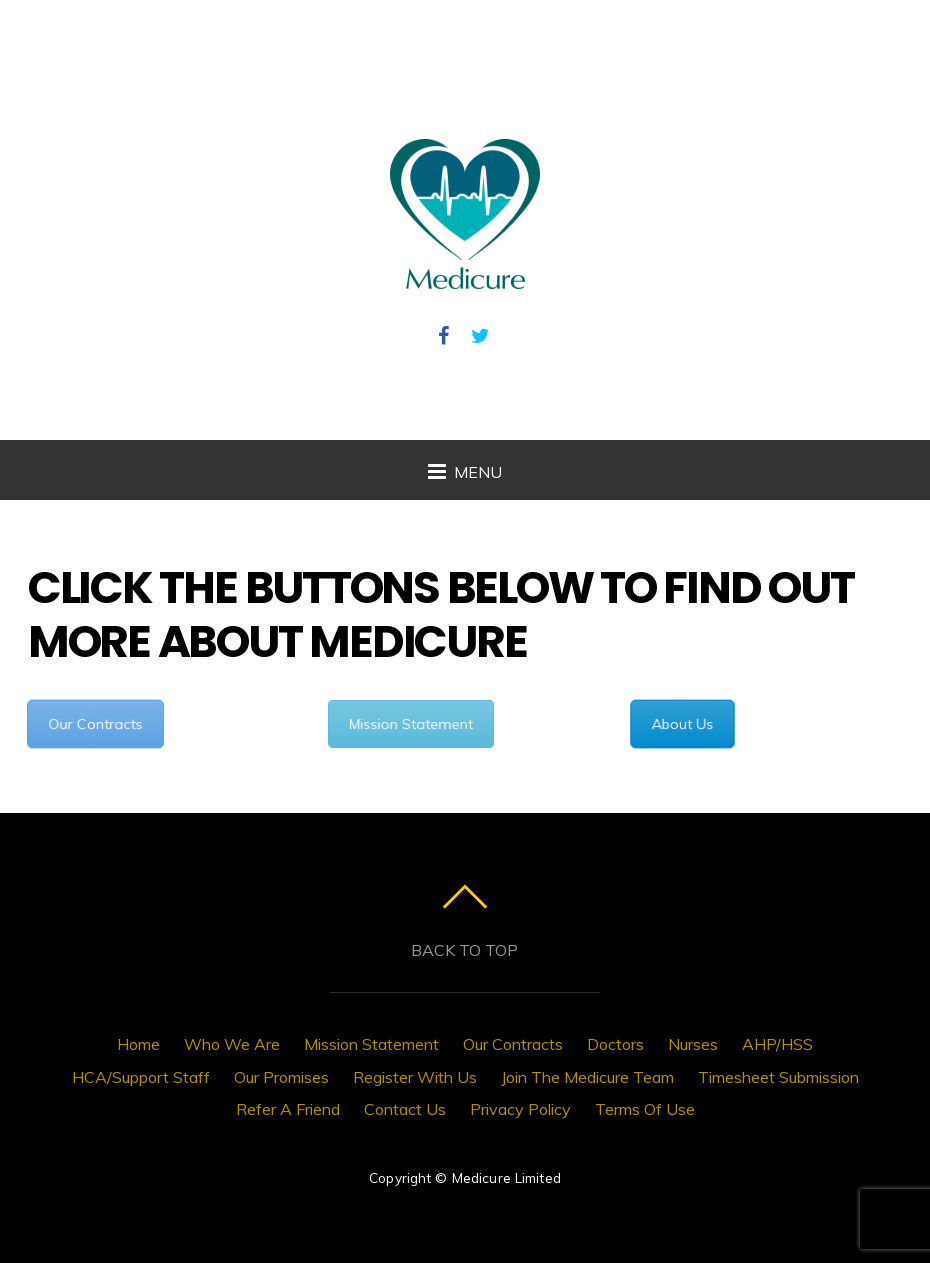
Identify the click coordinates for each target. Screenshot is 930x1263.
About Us (682, 723)
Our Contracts (95, 723)
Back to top (464, 950)
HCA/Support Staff (141, 1077)
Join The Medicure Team (587, 1077)
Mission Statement (411, 723)
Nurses (693, 1044)
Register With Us (415, 1077)
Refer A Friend (288, 1109)
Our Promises (281, 1077)
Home (138, 1044)
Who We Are (232, 1044)
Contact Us (405, 1109)
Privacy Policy (520, 1109)
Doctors (615, 1044)
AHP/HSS (777, 1044)
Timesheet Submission (778, 1077)
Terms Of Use (645, 1109)
